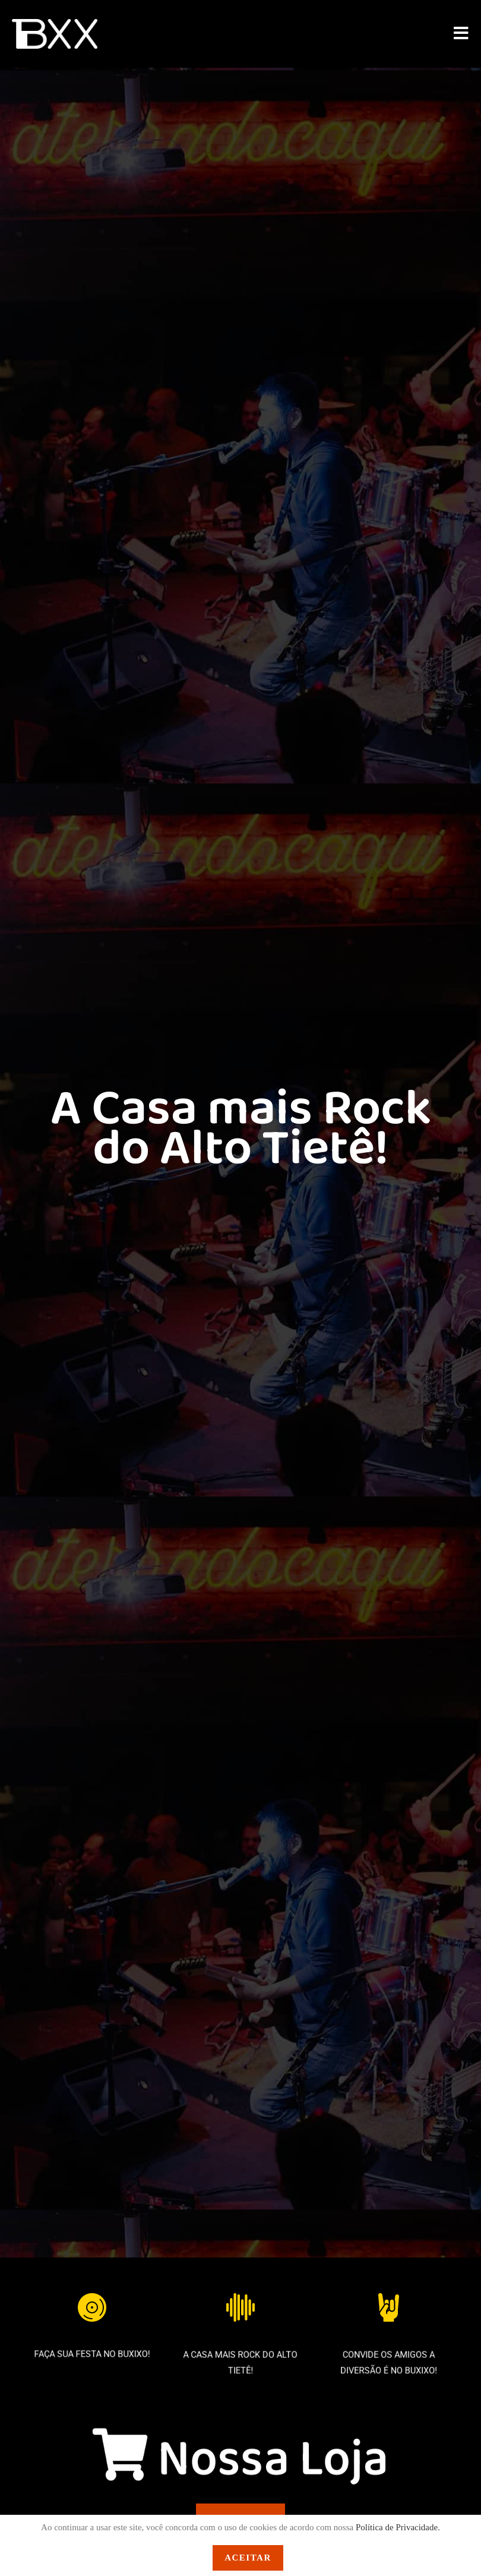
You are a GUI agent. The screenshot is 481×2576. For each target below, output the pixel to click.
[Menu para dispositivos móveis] (461, 35)
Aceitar (247, 2557)
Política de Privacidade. (398, 2527)
